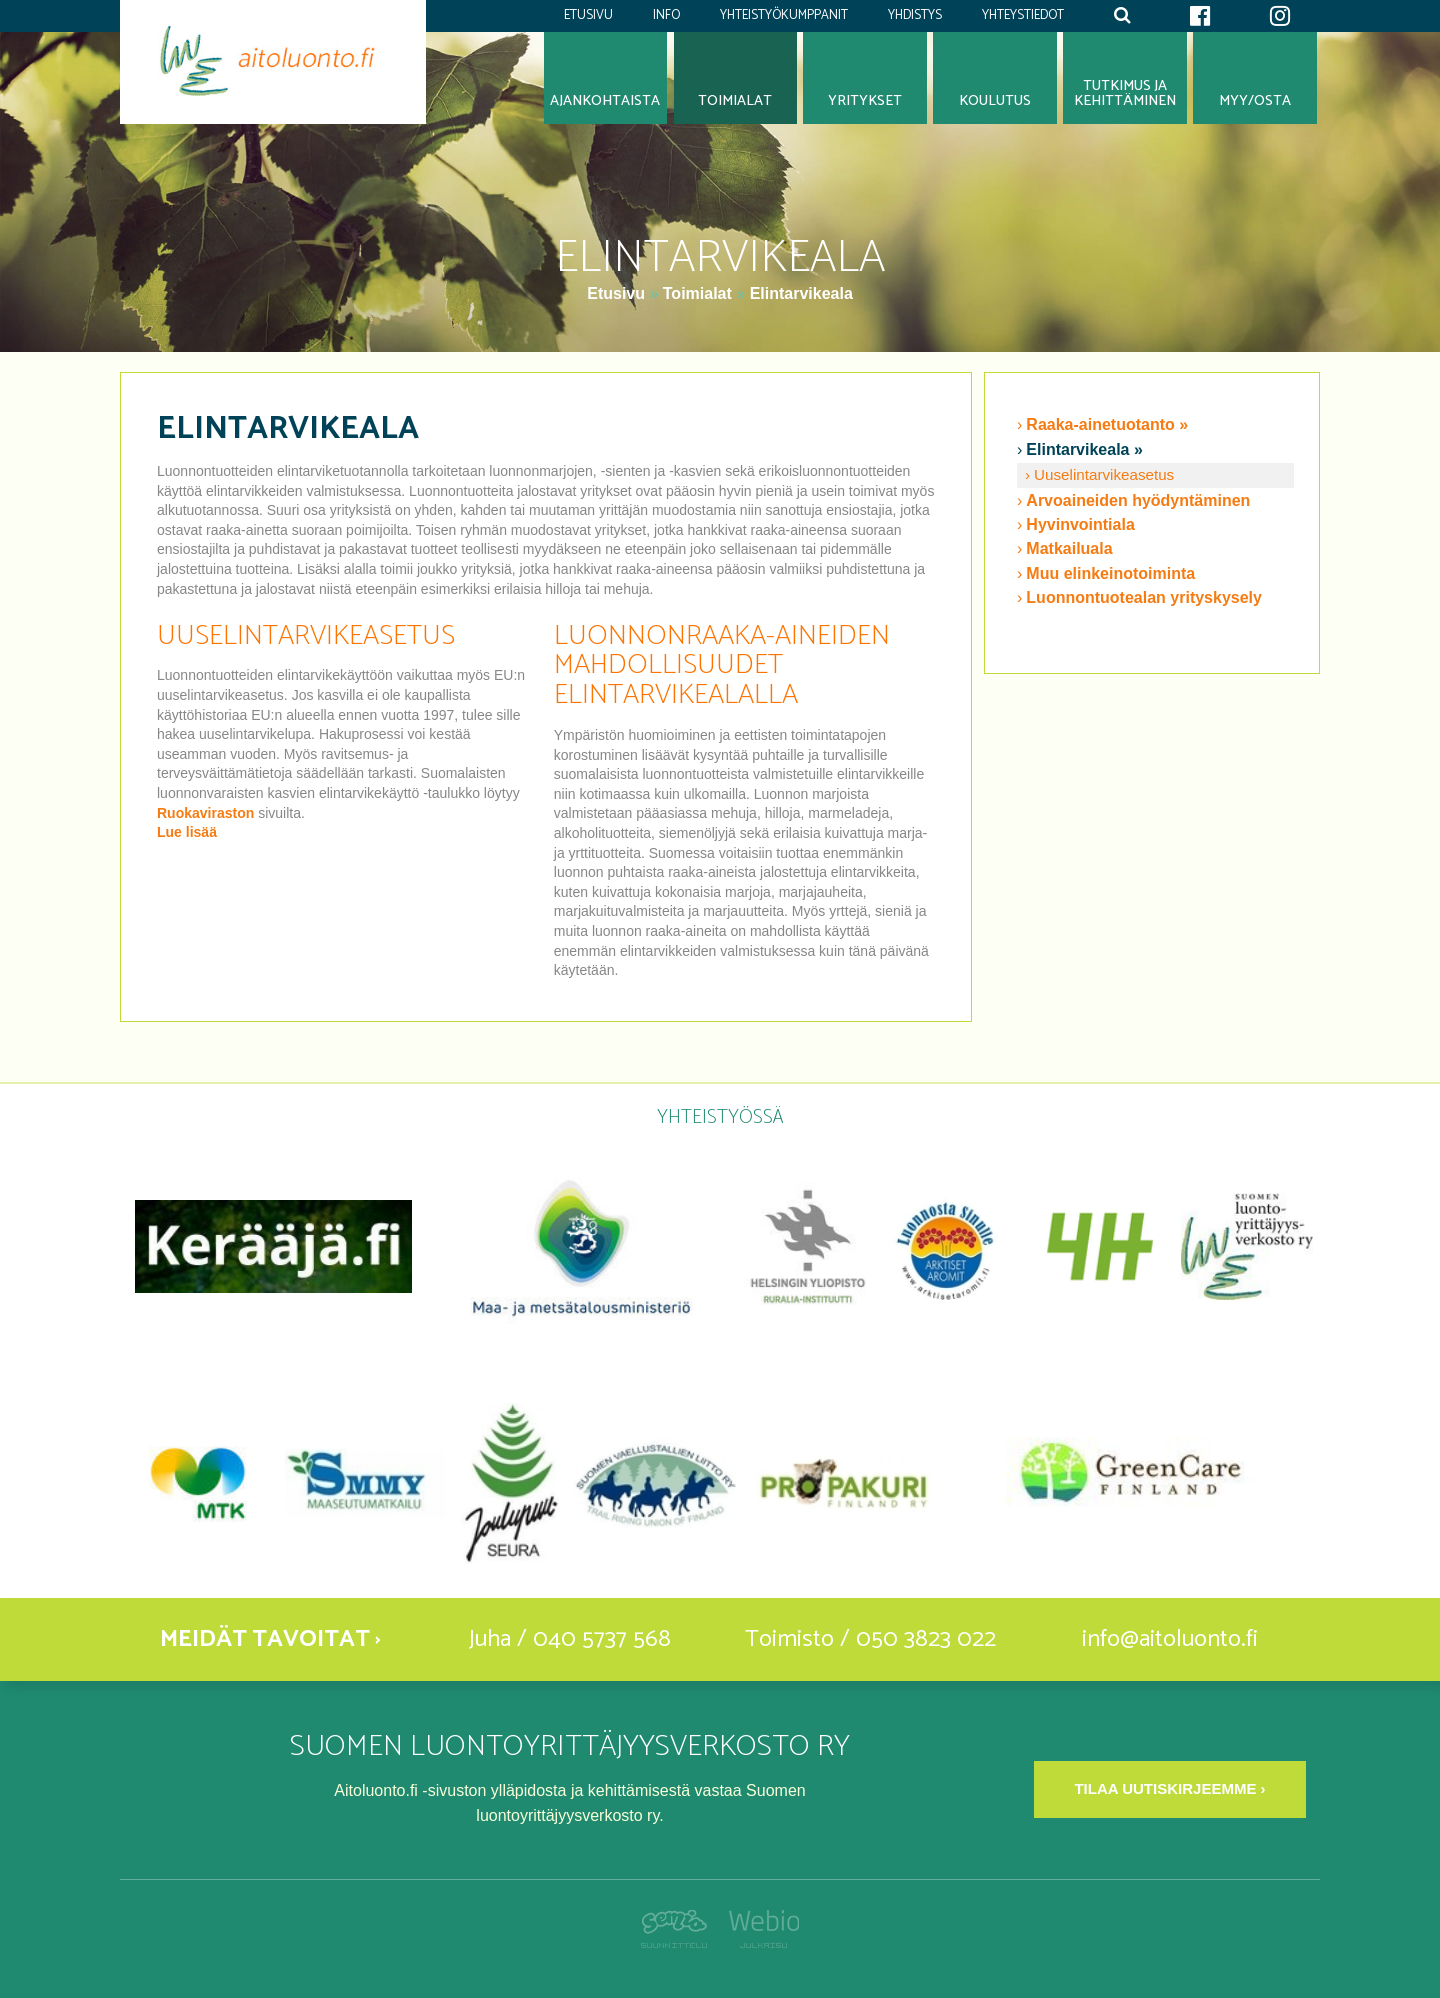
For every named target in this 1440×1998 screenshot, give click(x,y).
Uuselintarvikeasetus (1104, 474)
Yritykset (865, 101)
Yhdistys (915, 15)
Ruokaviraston (205, 813)
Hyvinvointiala (1080, 524)
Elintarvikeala (801, 293)
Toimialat (697, 293)
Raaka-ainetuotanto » (1107, 424)
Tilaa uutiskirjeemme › (1169, 1788)
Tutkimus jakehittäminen (1125, 93)
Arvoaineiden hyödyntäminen (1138, 500)
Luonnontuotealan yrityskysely (1144, 597)
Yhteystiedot (1023, 15)
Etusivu (588, 15)
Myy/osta (1255, 101)
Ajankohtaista (605, 101)
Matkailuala (1069, 548)
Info (666, 15)
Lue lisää (187, 832)
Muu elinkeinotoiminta (1110, 573)
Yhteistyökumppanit (784, 15)
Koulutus (995, 101)
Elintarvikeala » (1084, 449)
